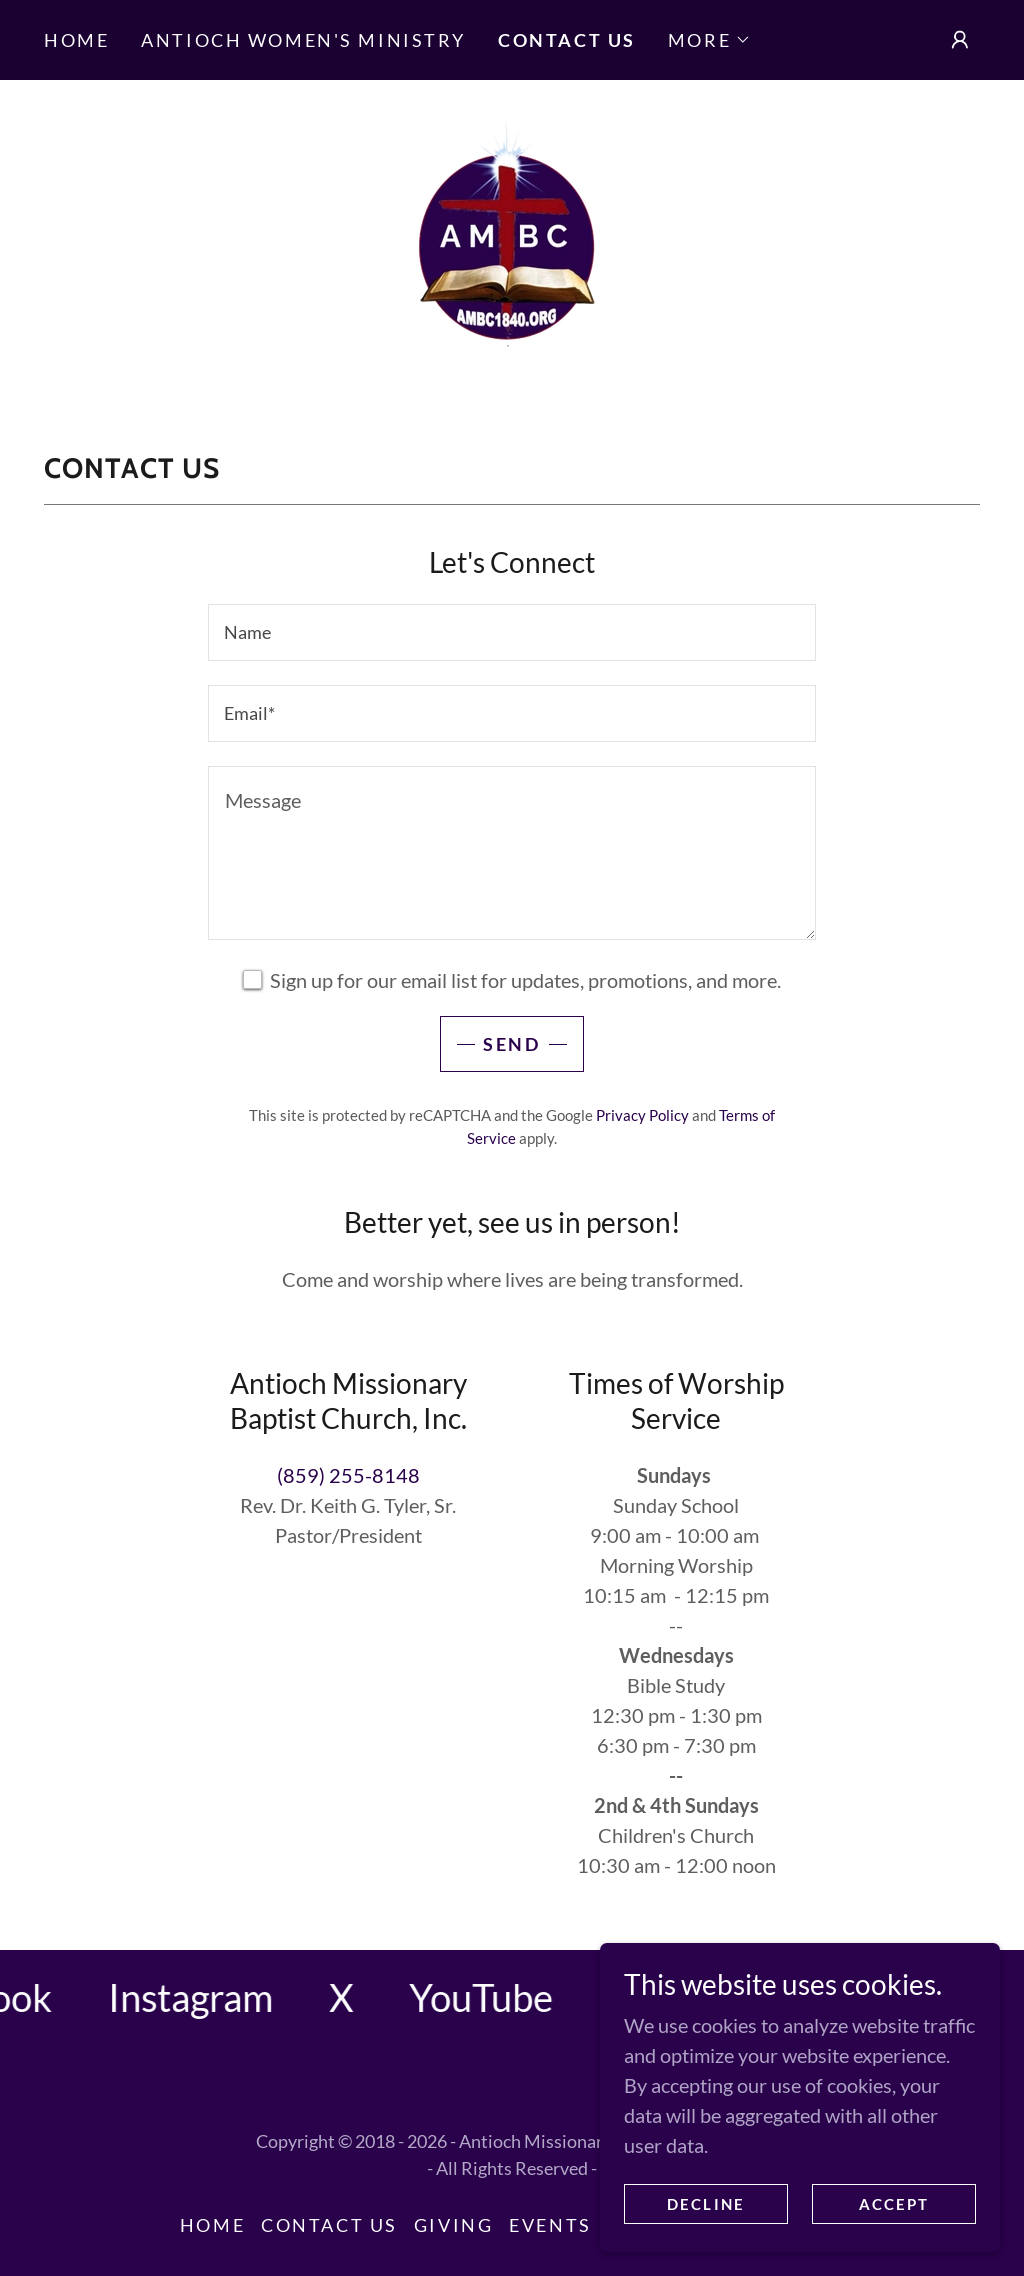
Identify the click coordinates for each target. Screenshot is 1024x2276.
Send (511, 1044)
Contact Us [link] (567, 40)
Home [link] (76, 40)
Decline (706, 2204)
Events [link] (550, 2225)
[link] (511, 242)
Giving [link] (453, 2225)
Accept (894, 2204)
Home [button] (212, 2225)
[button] (709, 40)
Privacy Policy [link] (642, 1115)
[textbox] (512, 632)
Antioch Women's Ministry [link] (303, 40)
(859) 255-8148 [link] (348, 1475)
